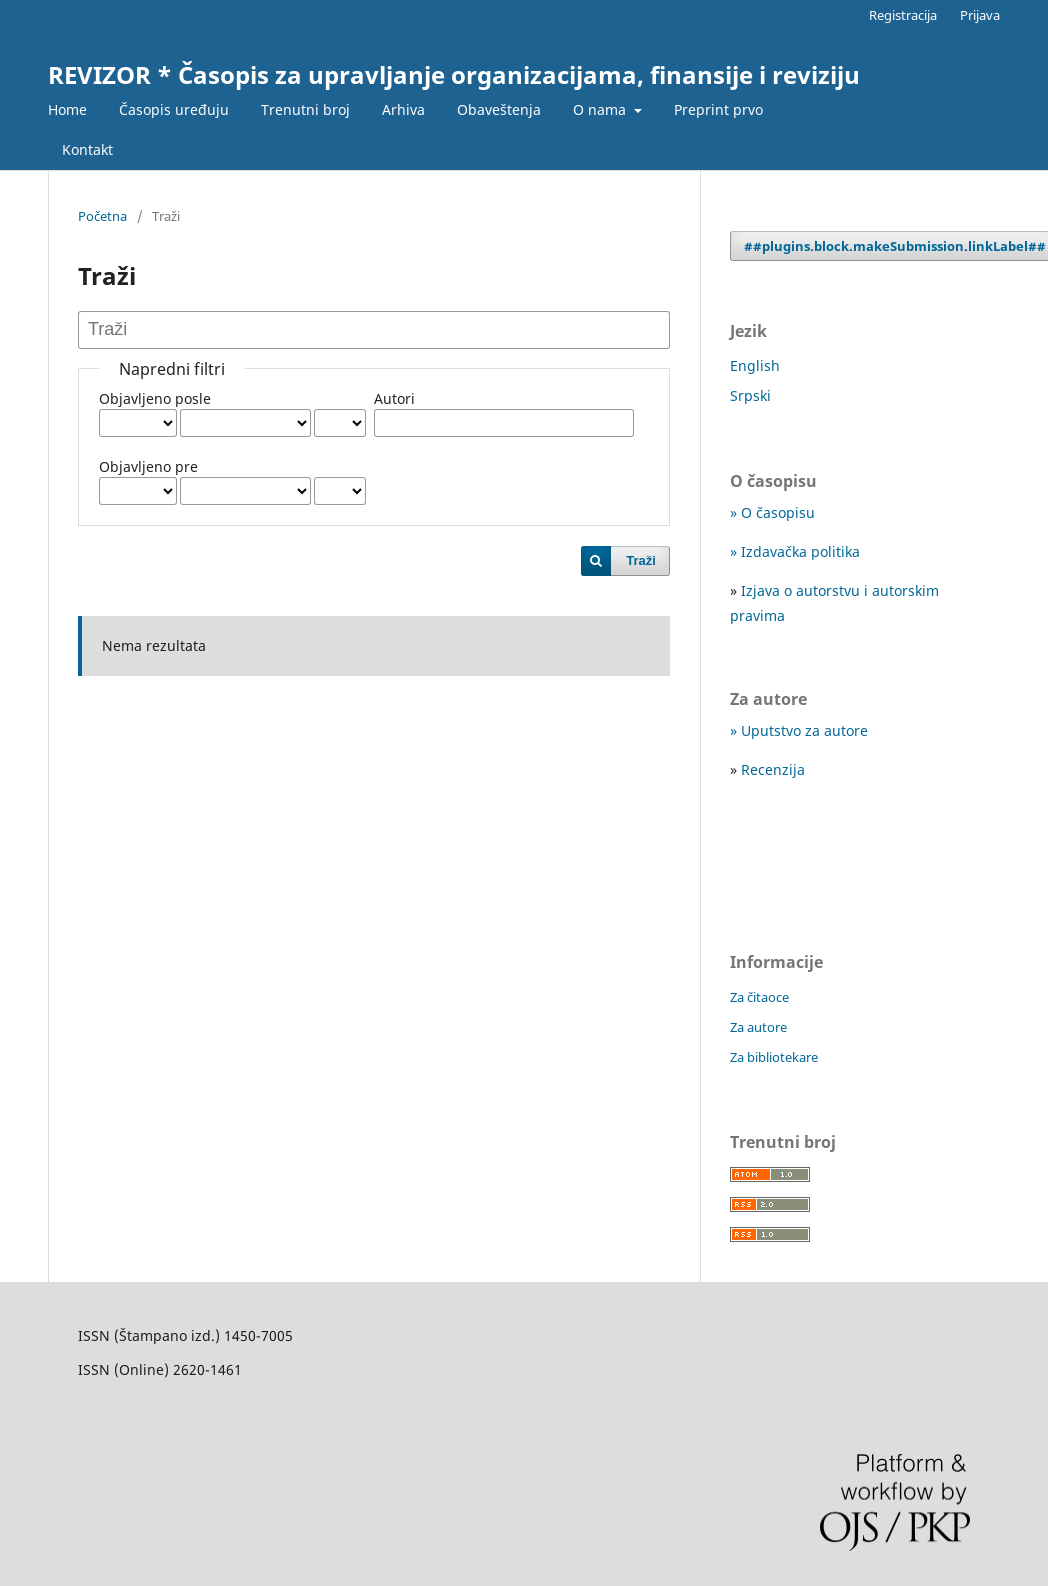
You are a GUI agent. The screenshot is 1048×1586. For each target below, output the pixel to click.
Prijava (980, 15)
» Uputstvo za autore (799, 730)
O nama (601, 109)
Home (67, 109)
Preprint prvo (718, 109)
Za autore (758, 1027)
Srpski (750, 395)
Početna (102, 216)
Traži (641, 560)
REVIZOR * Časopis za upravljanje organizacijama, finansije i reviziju (454, 74)
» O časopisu (772, 512)
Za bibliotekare (774, 1057)
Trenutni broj (305, 109)
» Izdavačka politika (795, 551)
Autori (394, 398)
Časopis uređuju (174, 109)
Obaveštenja (499, 109)
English (755, 365)
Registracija (903, 15)
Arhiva (403, 109)
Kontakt (87, 149)
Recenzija (773, 769)
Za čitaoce (759, 997)
